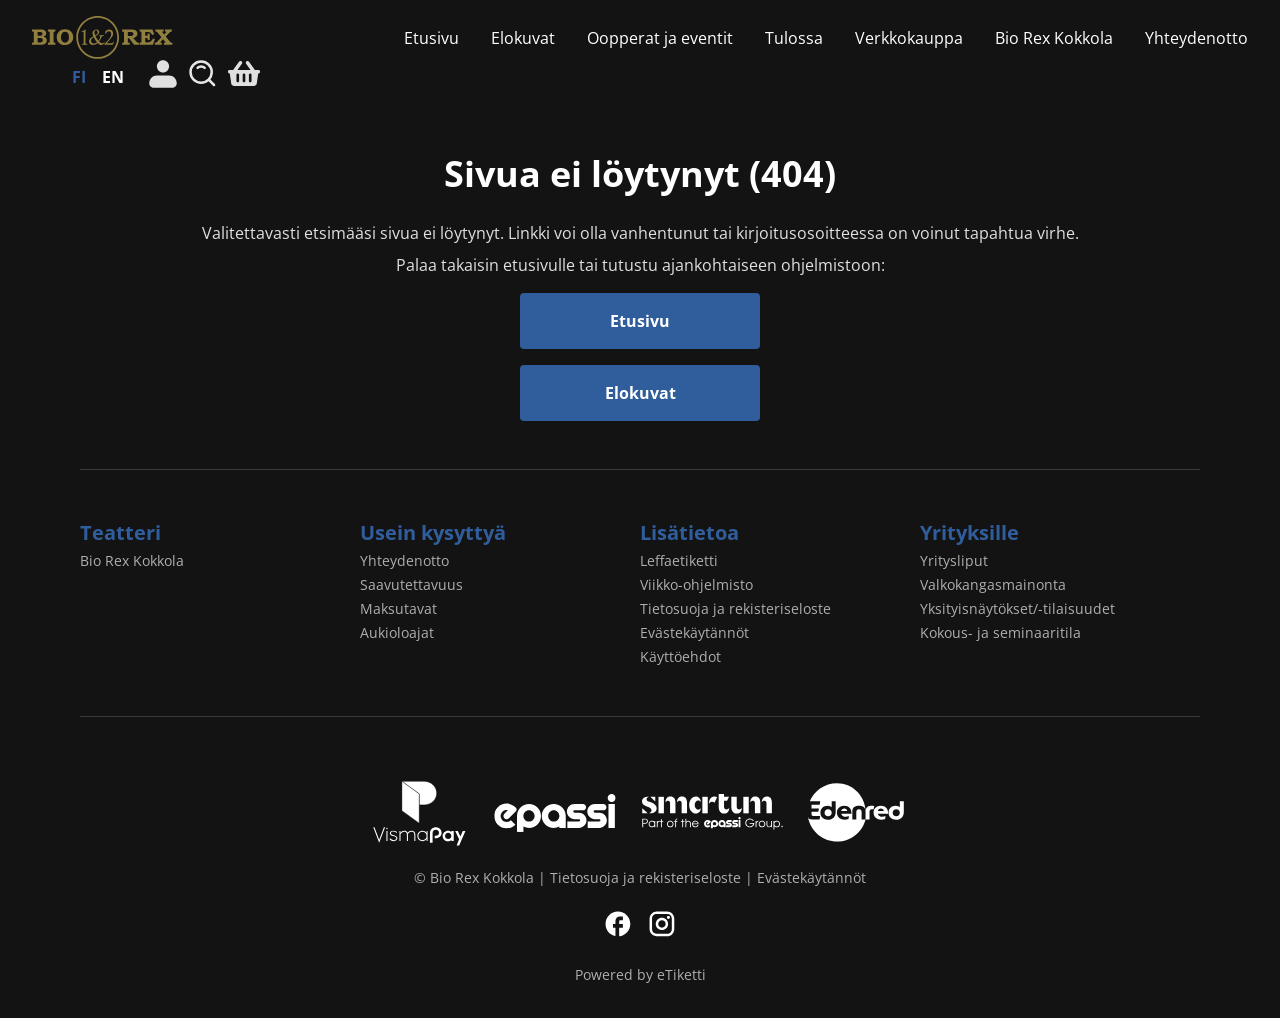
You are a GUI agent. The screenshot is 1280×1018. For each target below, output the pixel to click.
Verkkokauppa (909, 38)
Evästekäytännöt (694, 632)
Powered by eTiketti (640, 974)
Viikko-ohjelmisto (696, 584)
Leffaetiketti (679, 560)
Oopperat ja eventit (660, 38)
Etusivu (431, 38)
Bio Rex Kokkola (123, 37)
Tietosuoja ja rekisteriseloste (735, 608)
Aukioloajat (397, 632)
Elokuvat (523, 38)
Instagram (662, 924)
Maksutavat (398, 608)
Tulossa (794, 38)
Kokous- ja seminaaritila (1000, 632)
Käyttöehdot (680, 656)
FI (79, 77)
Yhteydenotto (1196, 38)
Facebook (618, 924)
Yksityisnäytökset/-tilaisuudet (1017, 608)
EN (113, 77)
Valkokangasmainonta (993, 584)
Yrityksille (969, 532)
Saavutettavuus (411, 584)
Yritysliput (954, 560)
